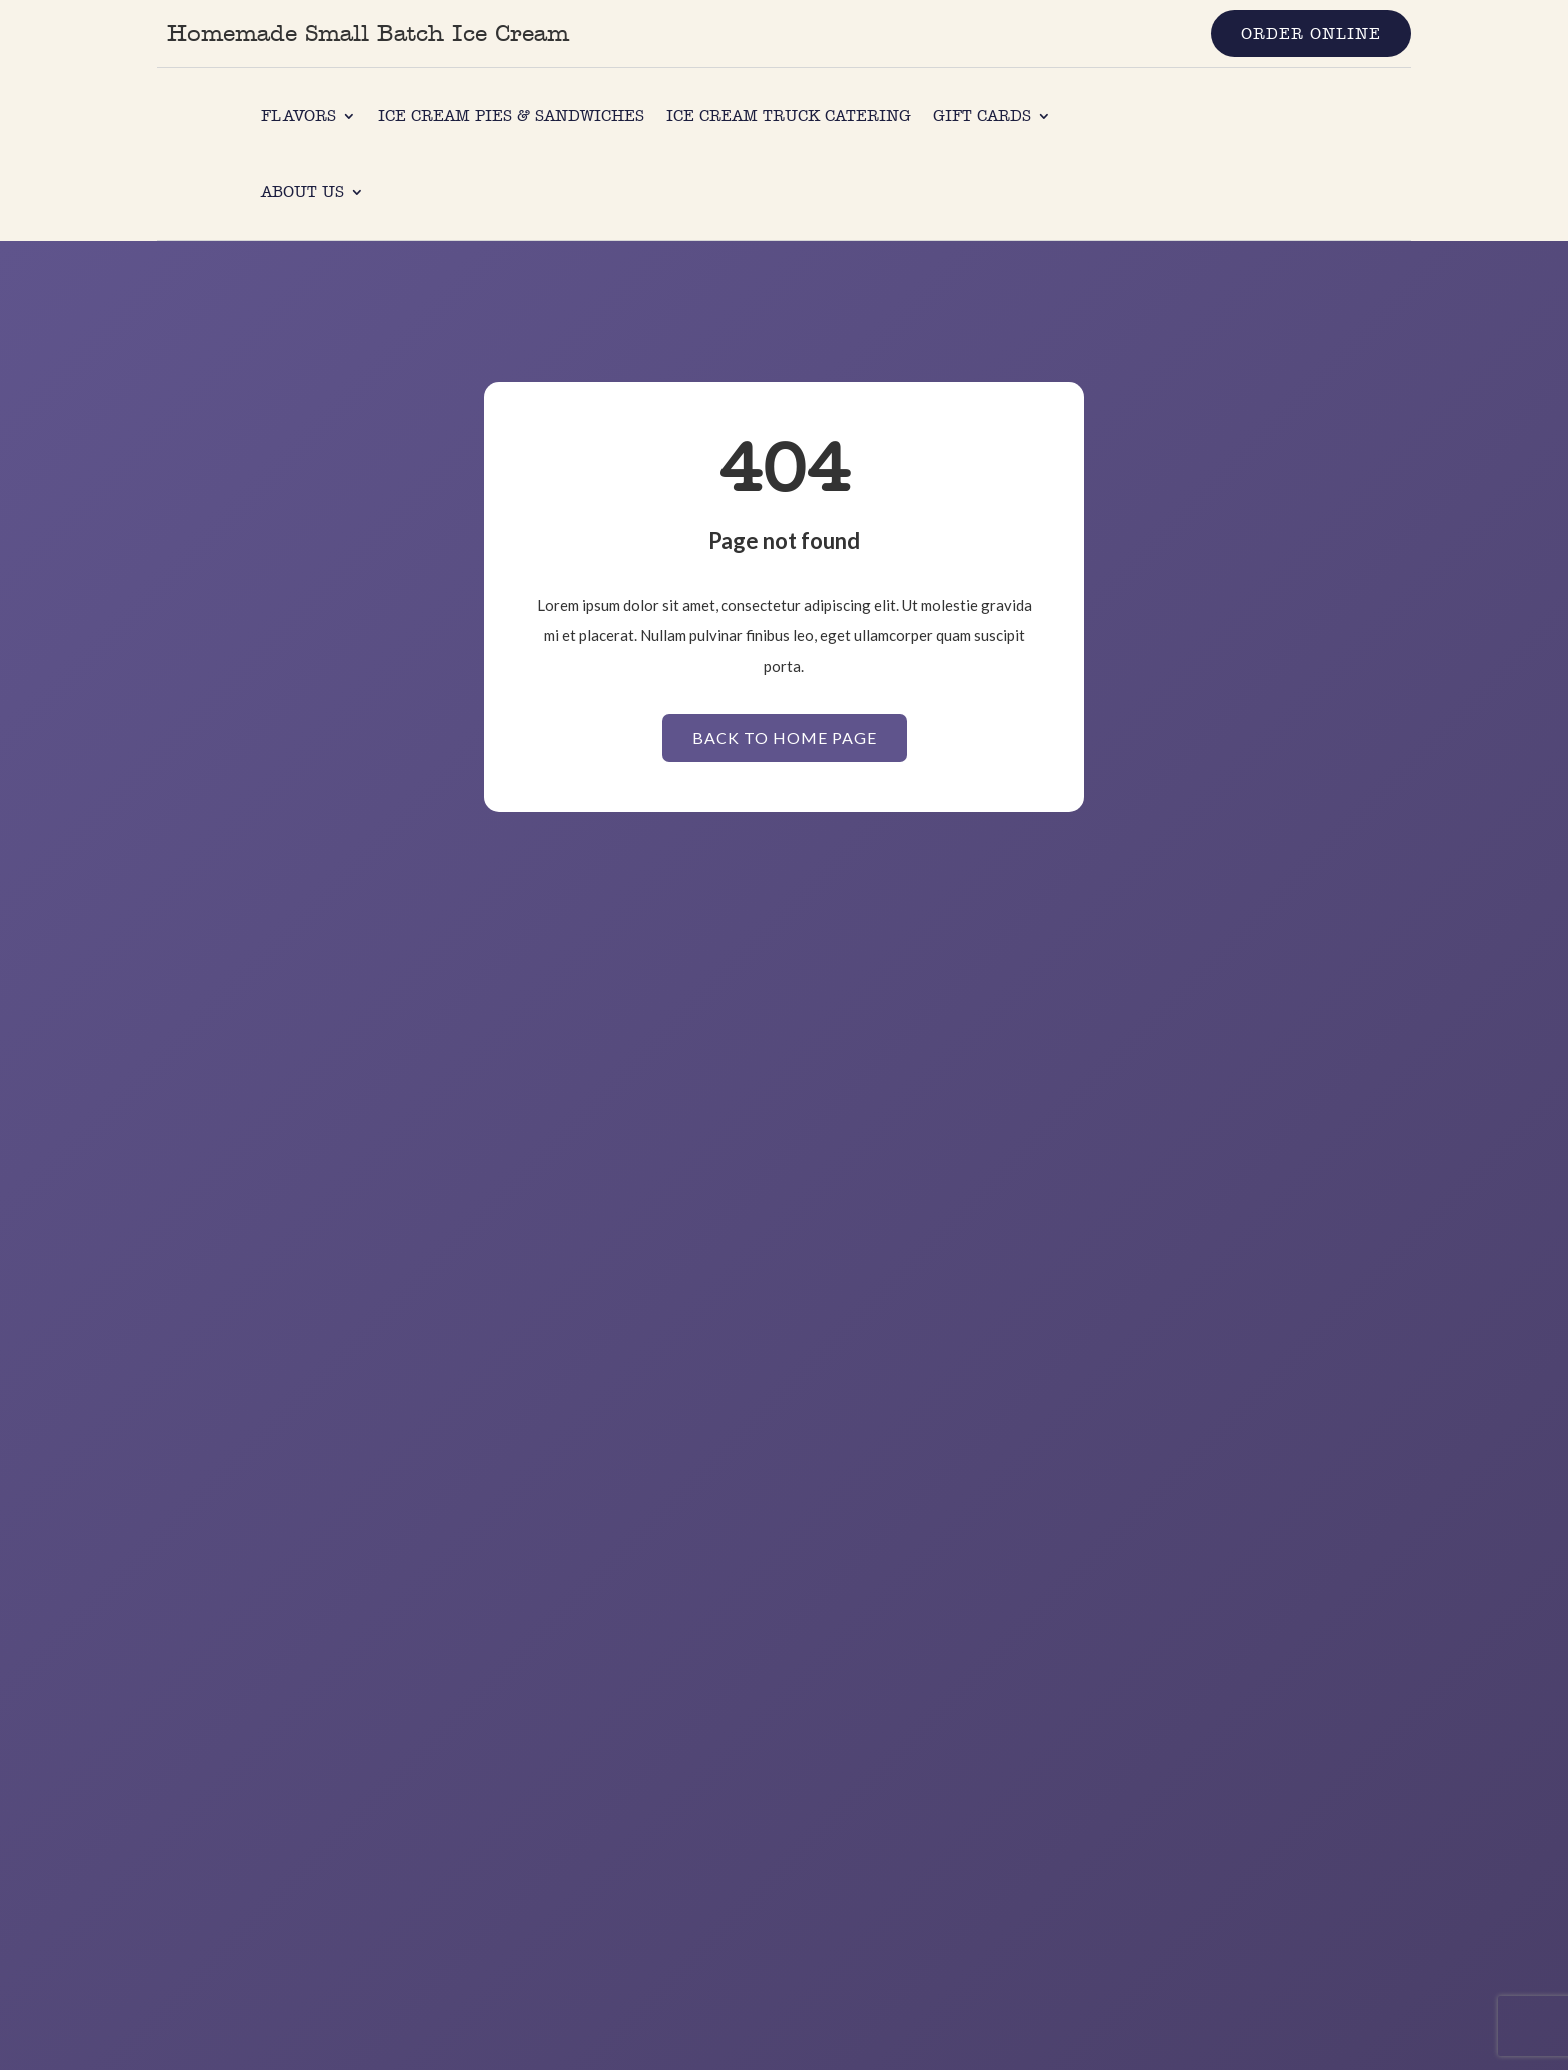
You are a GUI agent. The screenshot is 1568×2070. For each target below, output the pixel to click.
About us (302, 191)
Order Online (1311, 33)
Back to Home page (784, 737)
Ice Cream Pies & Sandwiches (511, 115)
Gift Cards (982, 115)
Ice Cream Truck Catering (788, 115)
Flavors (298, 115)
